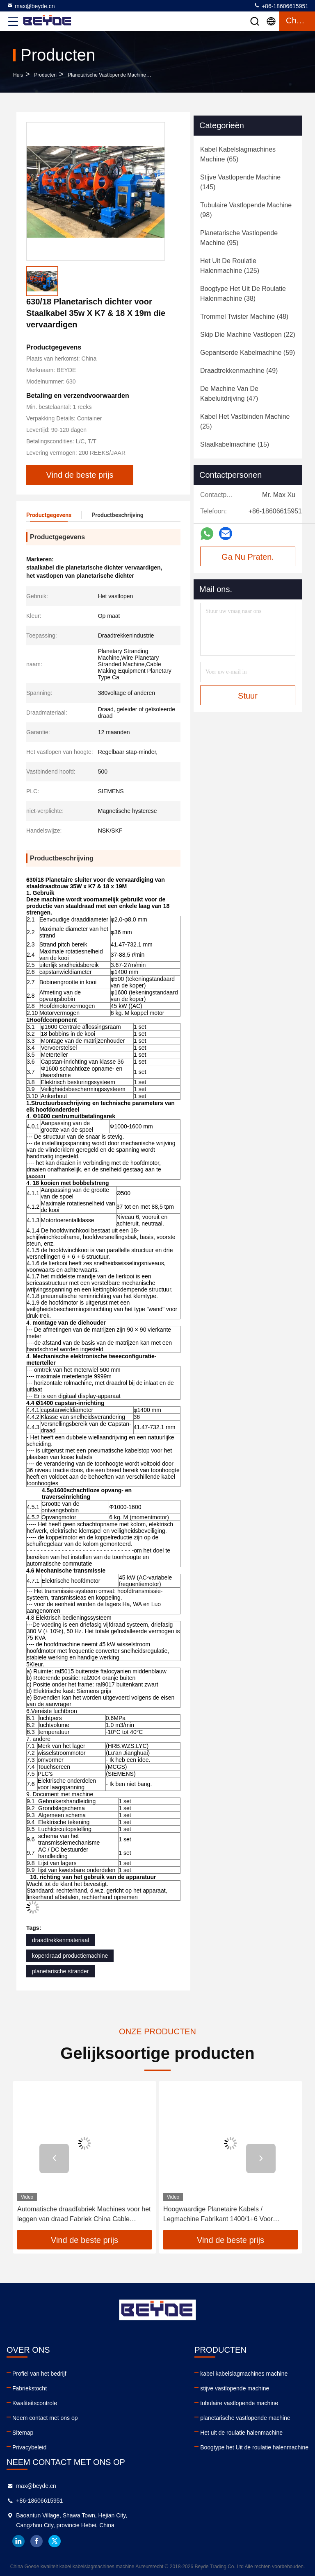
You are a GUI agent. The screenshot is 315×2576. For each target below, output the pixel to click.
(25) (245, 421)
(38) (243, 293)
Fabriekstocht (29, 2388)
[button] (54, 2158)
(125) (229, 265)
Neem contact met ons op (45, 2418)
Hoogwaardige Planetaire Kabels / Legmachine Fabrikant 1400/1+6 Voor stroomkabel (218, 2215)
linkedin (18, 2541)
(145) (240, 182)
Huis (18, 75)
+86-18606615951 (280, 5)
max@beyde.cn (31, 5)
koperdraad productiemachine (70, 1955)
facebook (36, 2541)
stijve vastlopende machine (234, 2388)
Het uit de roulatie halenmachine (241, 2432)
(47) (229, 393)
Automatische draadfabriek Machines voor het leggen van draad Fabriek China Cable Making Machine (84, 2215)
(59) (247, 352)
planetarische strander (60, 1971)
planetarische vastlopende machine (107, 75)
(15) (234, 444)
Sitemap (22, 2432)
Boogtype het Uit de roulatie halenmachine (254, 2447)
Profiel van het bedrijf (39, 2373)
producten (45, 75)
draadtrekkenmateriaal (60, 1940)
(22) (247, 334)
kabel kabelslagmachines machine (244, 2373)
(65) (238, 154)
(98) (246, 210)
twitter (54, 2541)
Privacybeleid (29, 2447)
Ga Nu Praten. (247, 556)
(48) (244, 316)
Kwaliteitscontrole (34, 2403)
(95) (239, 237)
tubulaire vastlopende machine (239, 2403)
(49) (239, 370)
